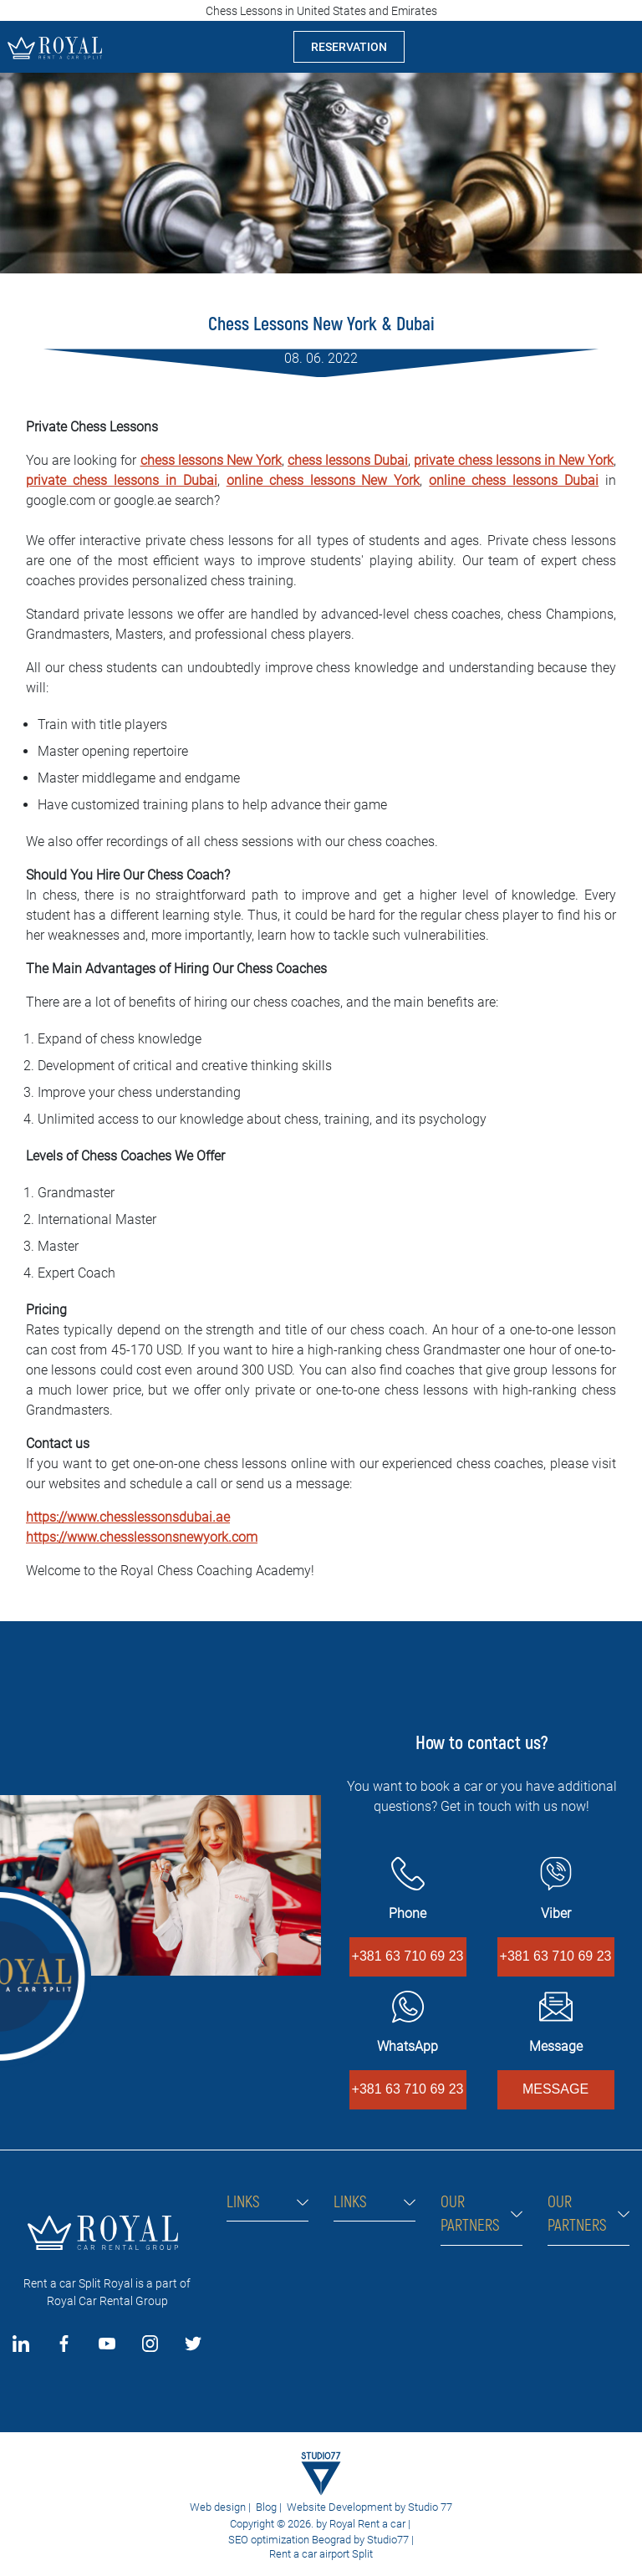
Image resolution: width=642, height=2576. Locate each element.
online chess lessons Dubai (514, 480)
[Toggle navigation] (616, 47)
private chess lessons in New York (514, 460)
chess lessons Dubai (348, 460)
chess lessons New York (211, 460)
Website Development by (346, 2507)
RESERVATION (349, 47)
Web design (218, 2507)
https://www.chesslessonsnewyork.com (141, 1537)
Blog (266, 2507)
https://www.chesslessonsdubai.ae (128, 1517)
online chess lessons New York (323, 480)
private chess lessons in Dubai (121, 480)
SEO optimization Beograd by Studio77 (317, 2539)
